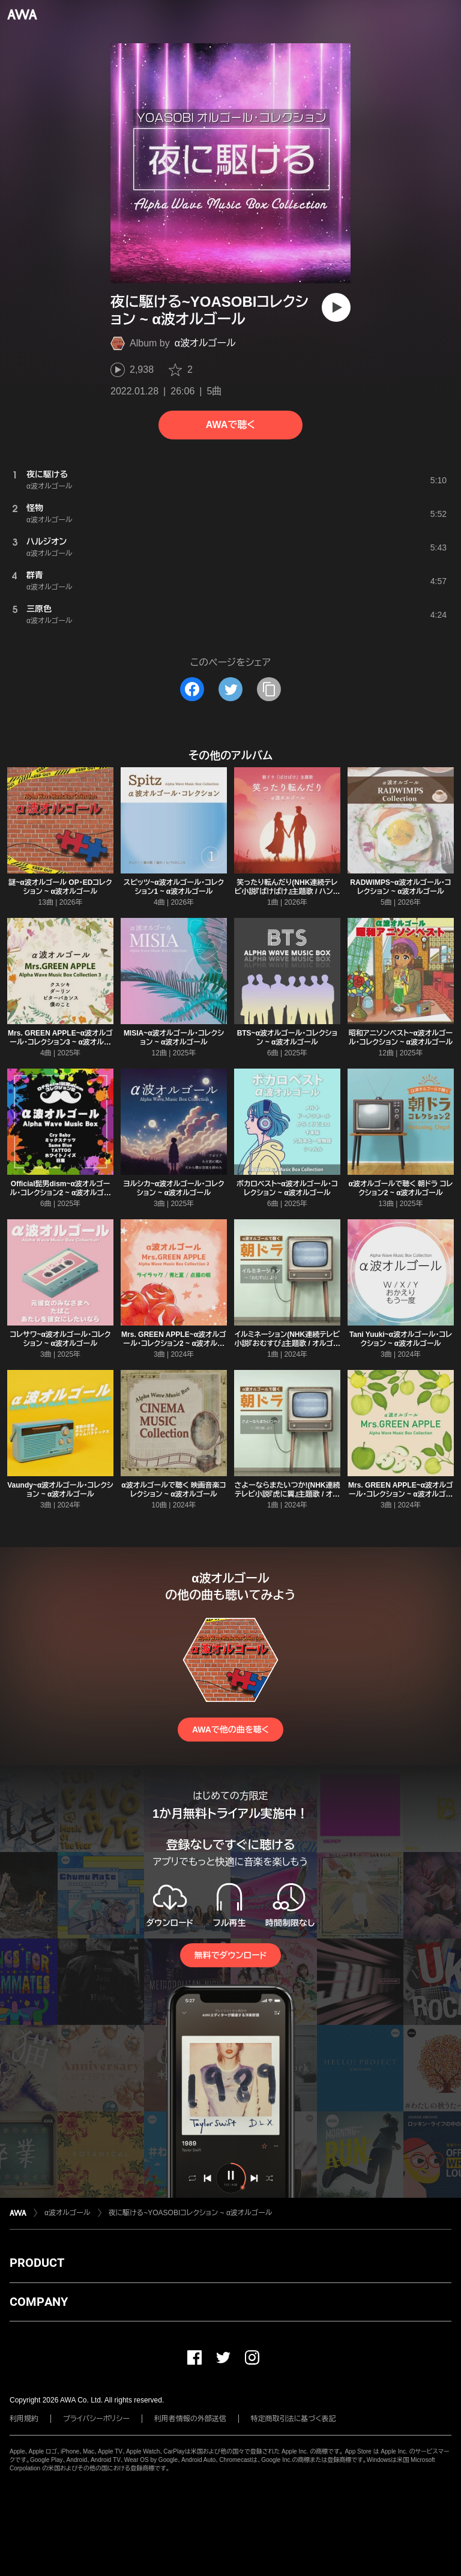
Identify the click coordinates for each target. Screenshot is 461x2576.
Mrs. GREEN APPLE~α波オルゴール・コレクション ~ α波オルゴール (400, 1494)
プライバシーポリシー (96, 2419)
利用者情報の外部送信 (190, 2419)
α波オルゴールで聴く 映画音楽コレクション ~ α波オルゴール (173, 1489)
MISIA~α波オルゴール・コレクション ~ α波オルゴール (174, 1037)
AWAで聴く (230, 425)
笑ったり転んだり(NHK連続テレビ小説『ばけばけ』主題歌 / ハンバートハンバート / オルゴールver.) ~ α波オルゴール (287, 896)
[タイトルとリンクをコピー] (269, 689)
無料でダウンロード (230, 1955)
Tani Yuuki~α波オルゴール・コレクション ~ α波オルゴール (400, 1339)
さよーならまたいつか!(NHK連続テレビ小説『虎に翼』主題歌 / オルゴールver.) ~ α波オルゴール (287, 1494)
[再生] (336, 307)
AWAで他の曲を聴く (230, 1729)
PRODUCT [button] (37, 2262)
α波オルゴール (205, 343)
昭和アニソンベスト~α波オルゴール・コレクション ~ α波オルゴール (401, 1037)
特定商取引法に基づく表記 (293, 2419)
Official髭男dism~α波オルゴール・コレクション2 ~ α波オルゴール (60, 1193)
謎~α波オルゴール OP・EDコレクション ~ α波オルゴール (60, 887)
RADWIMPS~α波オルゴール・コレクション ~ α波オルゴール (400, 887)
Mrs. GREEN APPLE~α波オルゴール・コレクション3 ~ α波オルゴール (60, 1042)
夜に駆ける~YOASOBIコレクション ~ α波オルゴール (191, 2213)
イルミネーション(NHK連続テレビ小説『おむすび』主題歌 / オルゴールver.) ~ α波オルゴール (287, 1343)
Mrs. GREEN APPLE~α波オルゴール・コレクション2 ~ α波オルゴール (173, 1343)
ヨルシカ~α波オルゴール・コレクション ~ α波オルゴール (173, 1188)
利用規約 (24, 2419)
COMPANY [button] (39, 2301)
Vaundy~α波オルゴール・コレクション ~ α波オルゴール (60, 1489)
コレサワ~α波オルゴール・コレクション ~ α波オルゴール (60, 1339)
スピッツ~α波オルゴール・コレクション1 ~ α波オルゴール (174, 887)
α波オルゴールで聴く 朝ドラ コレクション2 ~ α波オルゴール (401, 1188)
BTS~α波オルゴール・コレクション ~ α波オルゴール (287, 1037)
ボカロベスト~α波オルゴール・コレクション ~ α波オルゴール (287, 1188)
